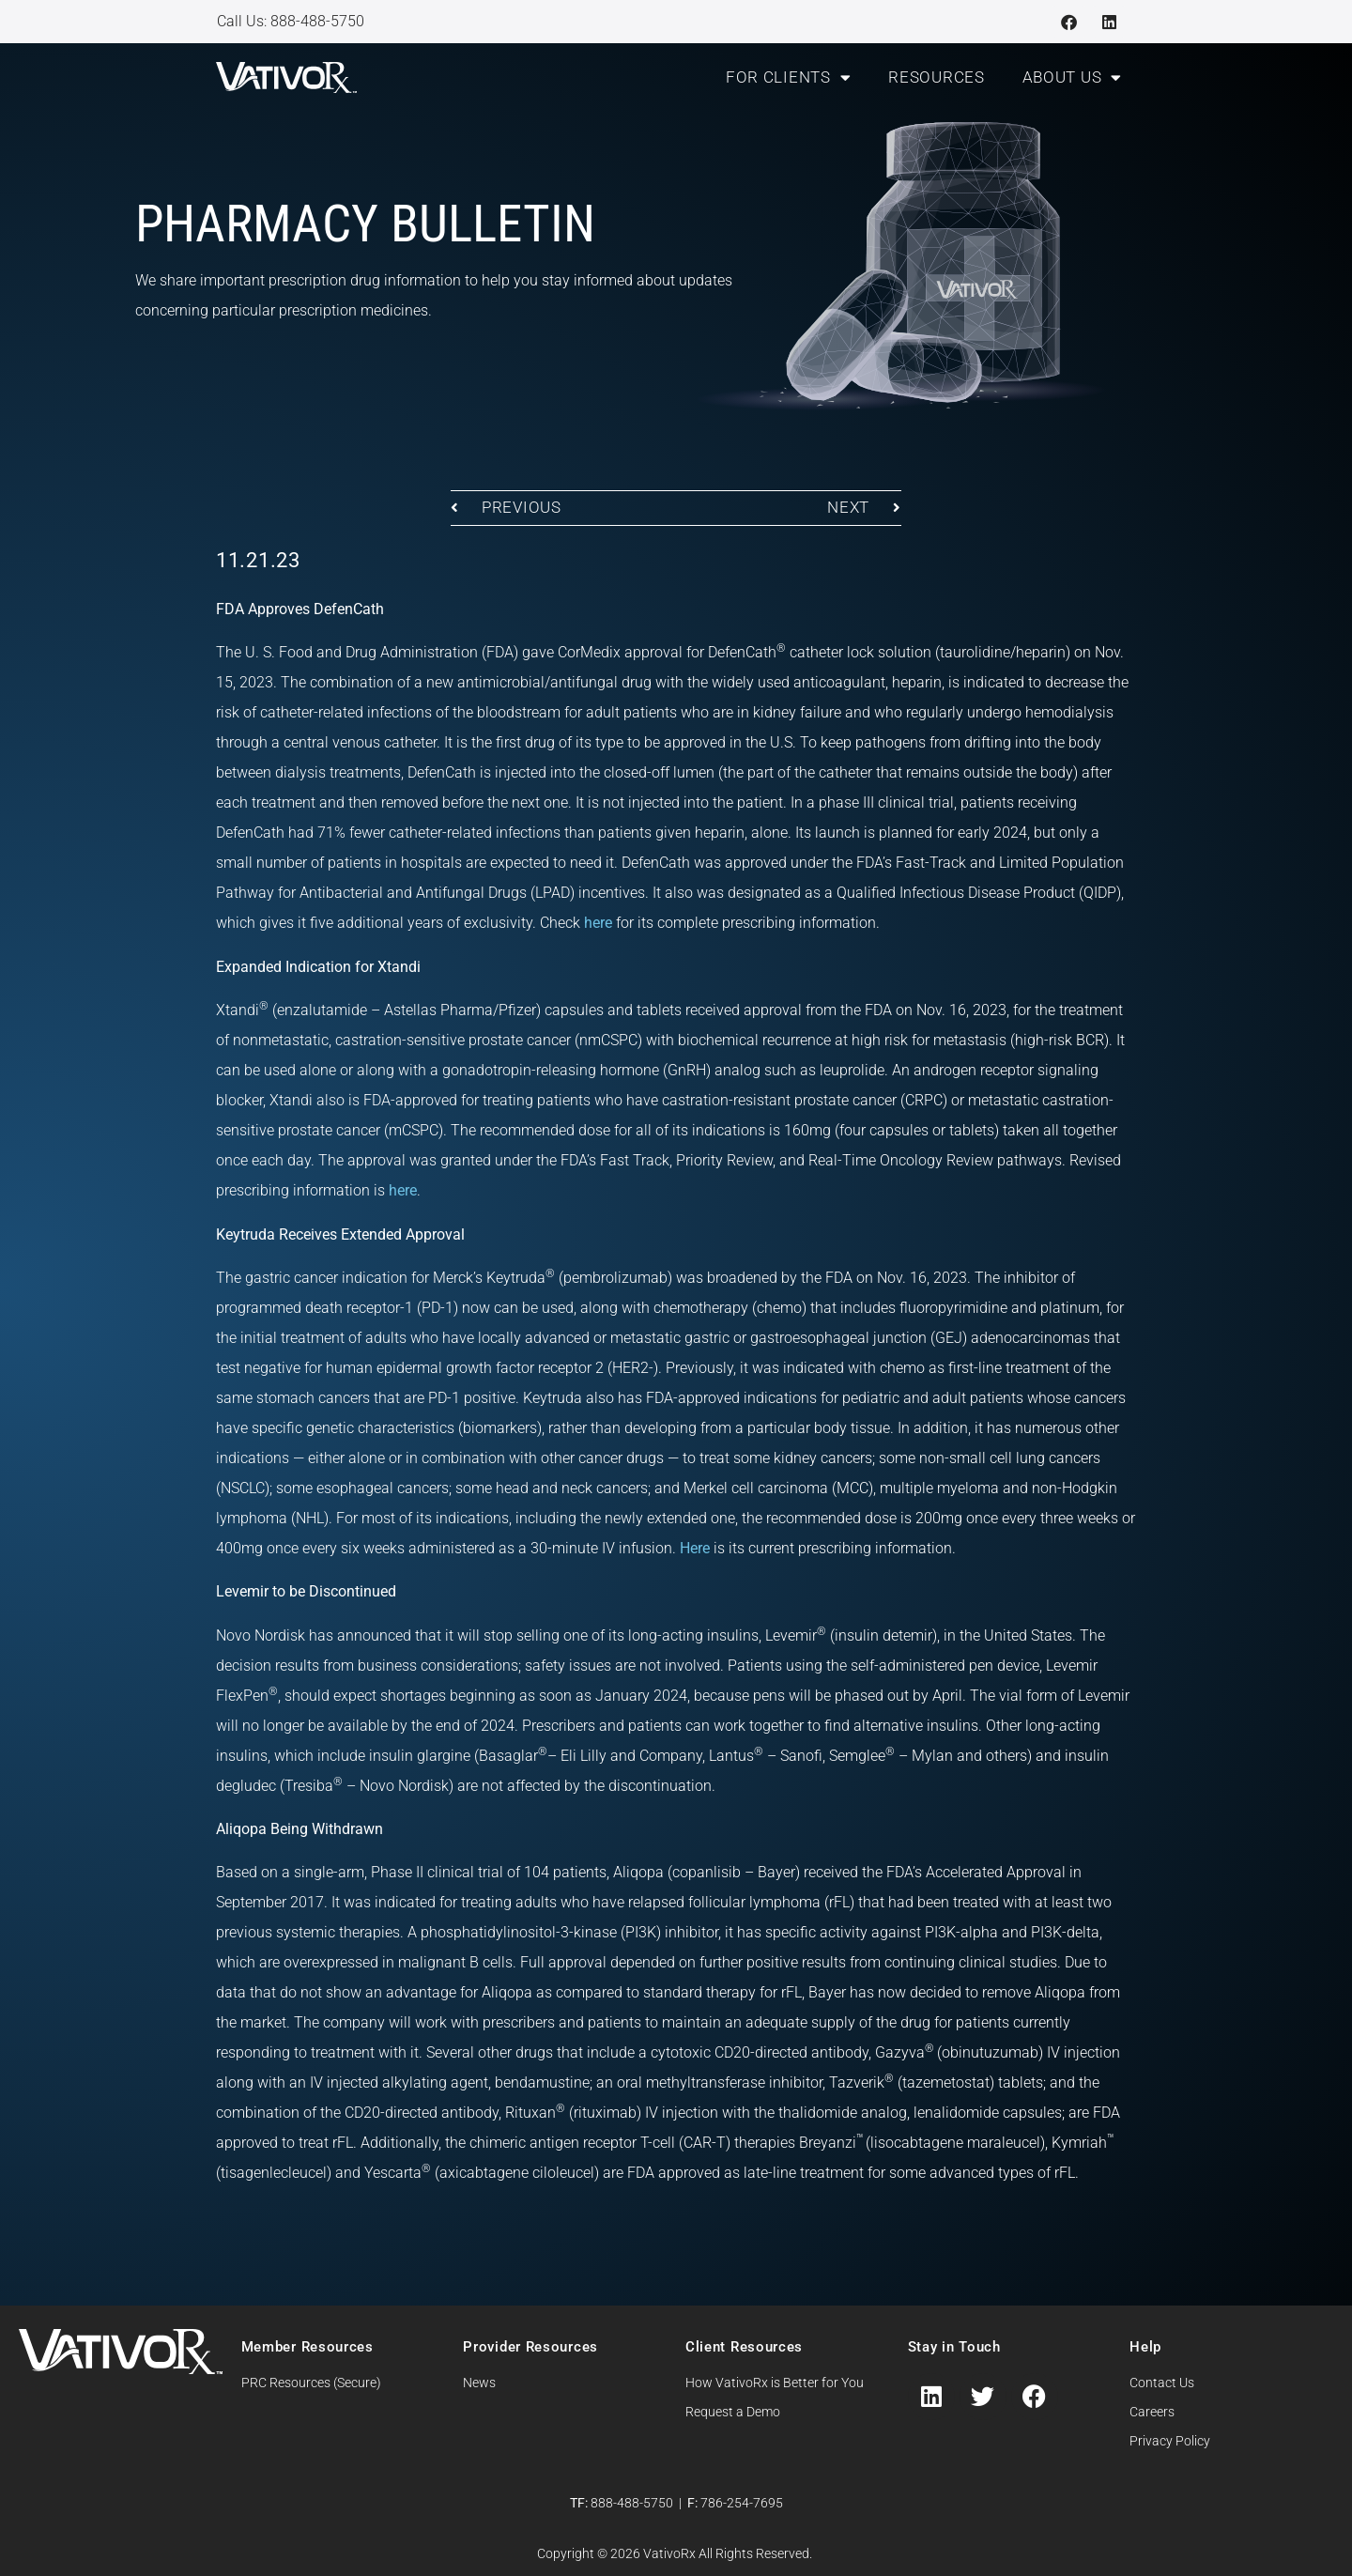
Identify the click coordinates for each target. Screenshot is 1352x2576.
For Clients (788, 77)
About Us (1072, 77)
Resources (936, 77)
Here (695, 1548)
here (598, 923)
